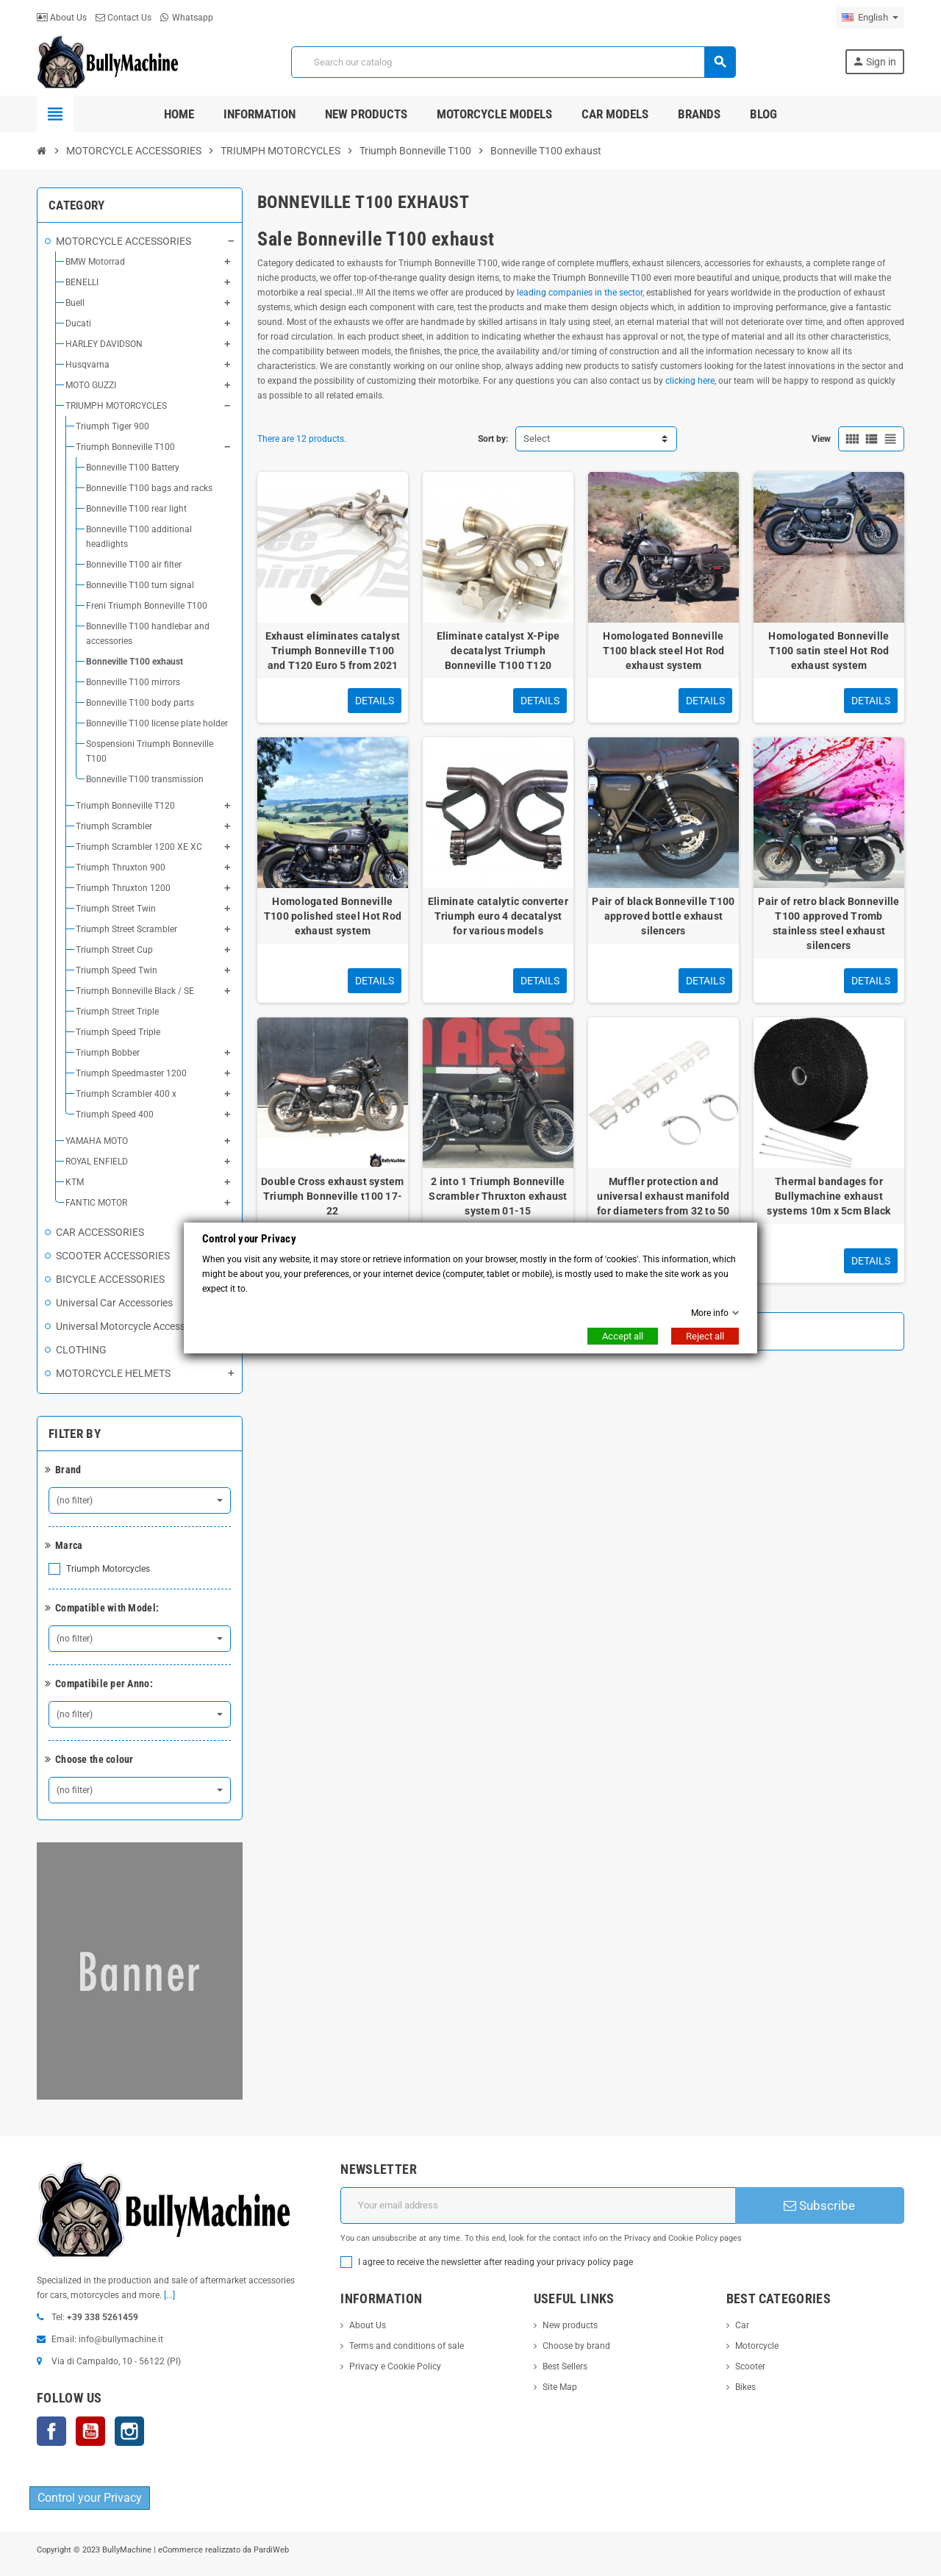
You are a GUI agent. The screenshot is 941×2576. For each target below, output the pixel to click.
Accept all (622, 1336)
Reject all (705, 1336)
